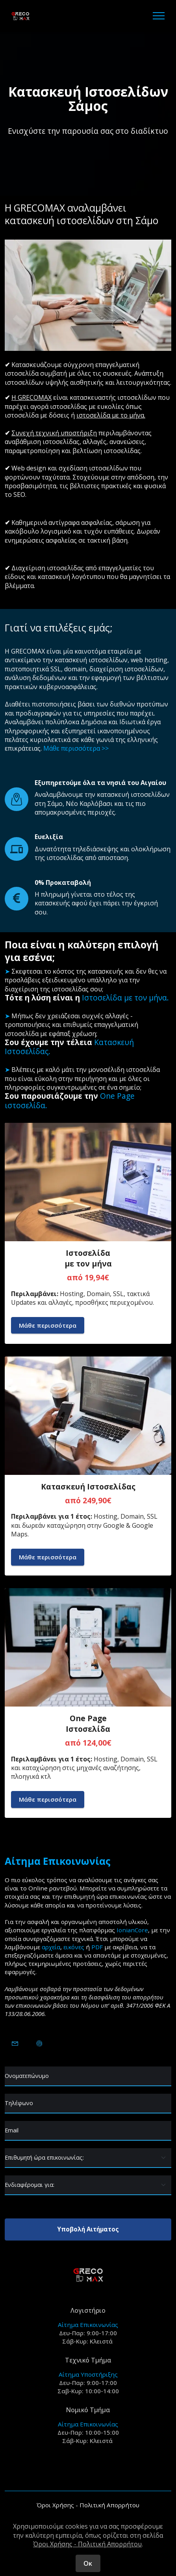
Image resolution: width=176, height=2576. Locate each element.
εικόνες (73, 1947)
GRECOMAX (28, 651)
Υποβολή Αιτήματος (88, 2229)
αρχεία (51, 1947)
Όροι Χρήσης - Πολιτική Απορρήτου (88, 2505)
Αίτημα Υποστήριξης (88, 2374)
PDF (97, 1947)
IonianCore (132, 1930)
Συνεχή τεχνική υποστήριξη (54, 433)
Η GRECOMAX (31, 397)
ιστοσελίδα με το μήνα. (110, 415)
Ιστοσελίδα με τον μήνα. (125, 997)
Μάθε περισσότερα (47, 1325)
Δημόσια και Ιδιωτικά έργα (121, 722)
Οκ (87, 2563)
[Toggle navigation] (159, 16)
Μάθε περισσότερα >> (76, 748)
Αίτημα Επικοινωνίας (88, 2325)
